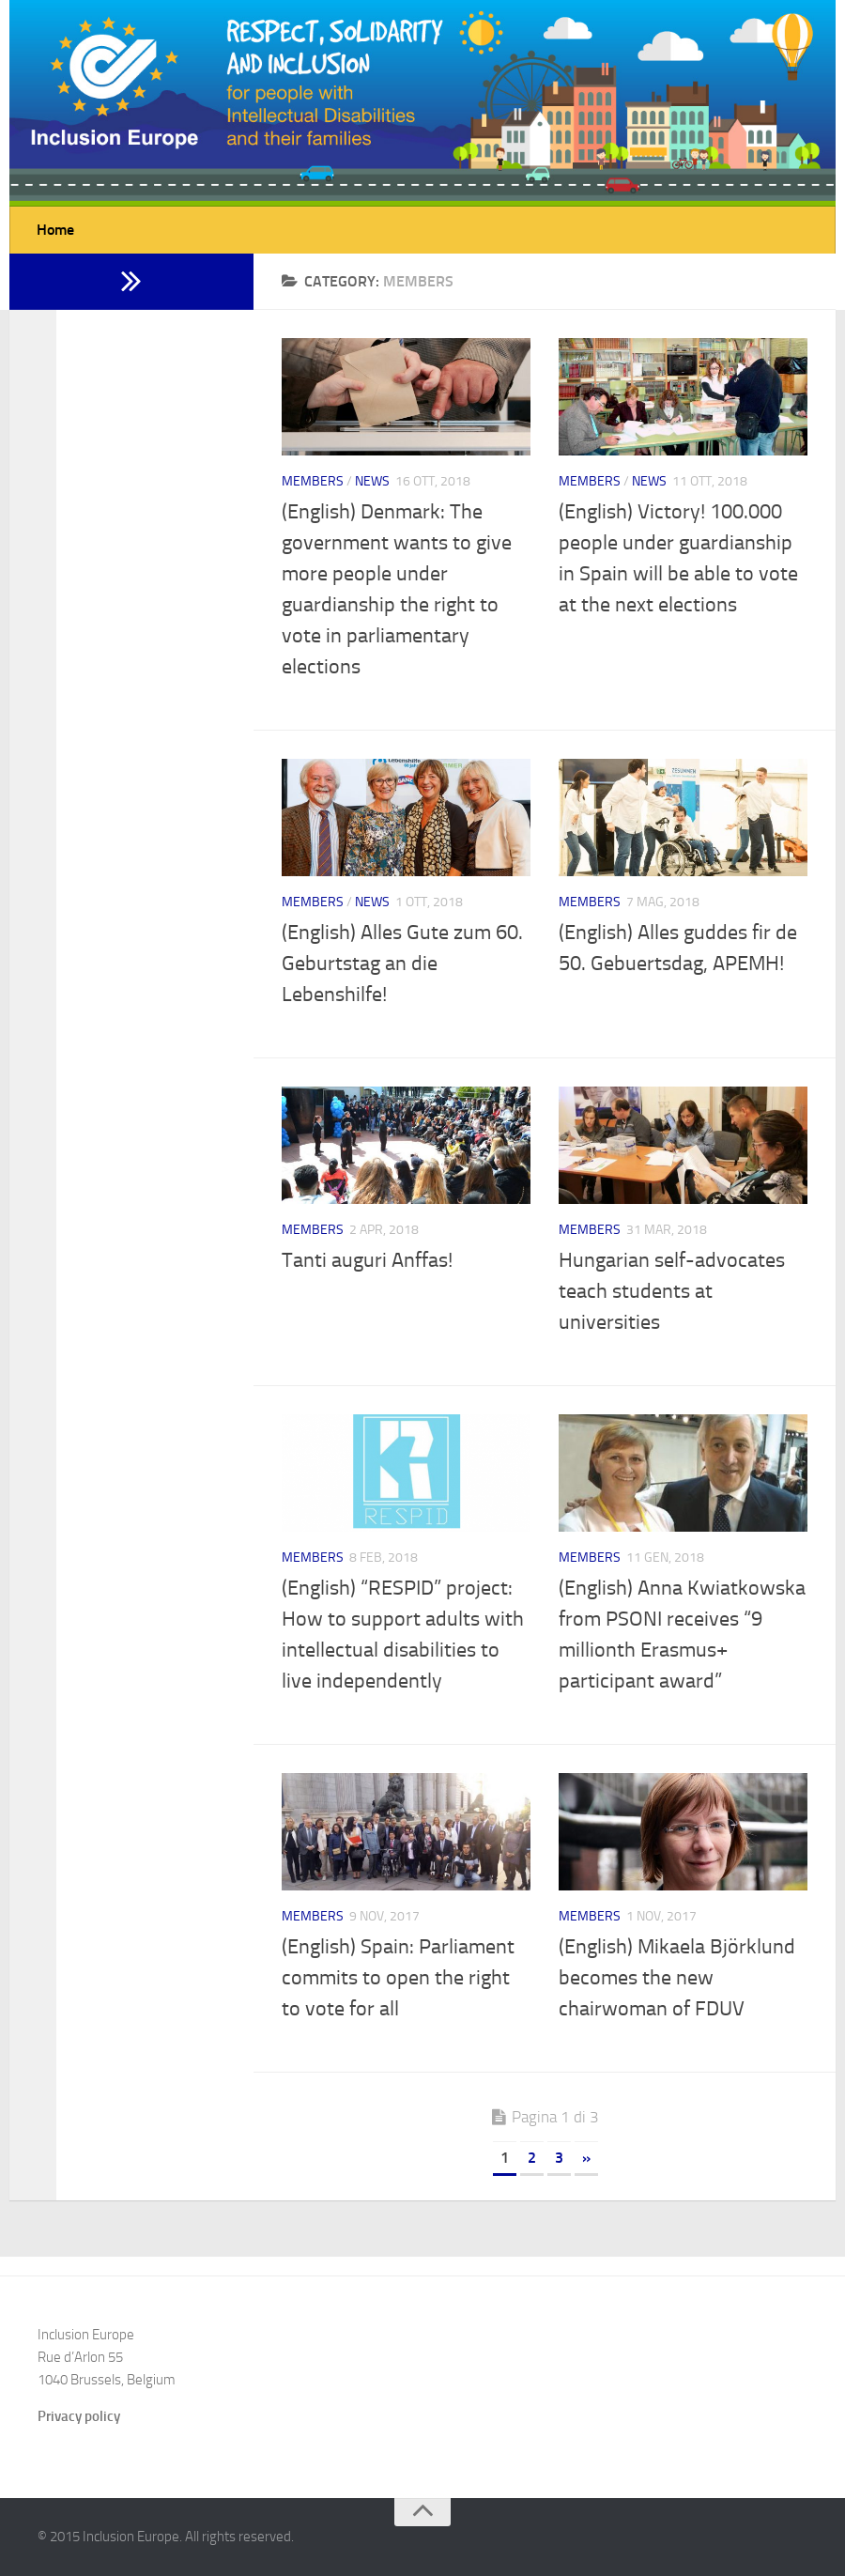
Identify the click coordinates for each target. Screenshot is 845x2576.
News (372, 481)
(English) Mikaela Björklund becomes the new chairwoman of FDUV (677, 1978)
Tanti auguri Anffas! (367, 1260)
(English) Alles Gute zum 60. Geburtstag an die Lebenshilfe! (402, 963)
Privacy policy (79, 2416)
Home (55, 230)
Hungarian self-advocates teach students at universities (672, 1291)
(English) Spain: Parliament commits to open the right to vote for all (398, 1978)
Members (313, 481)
